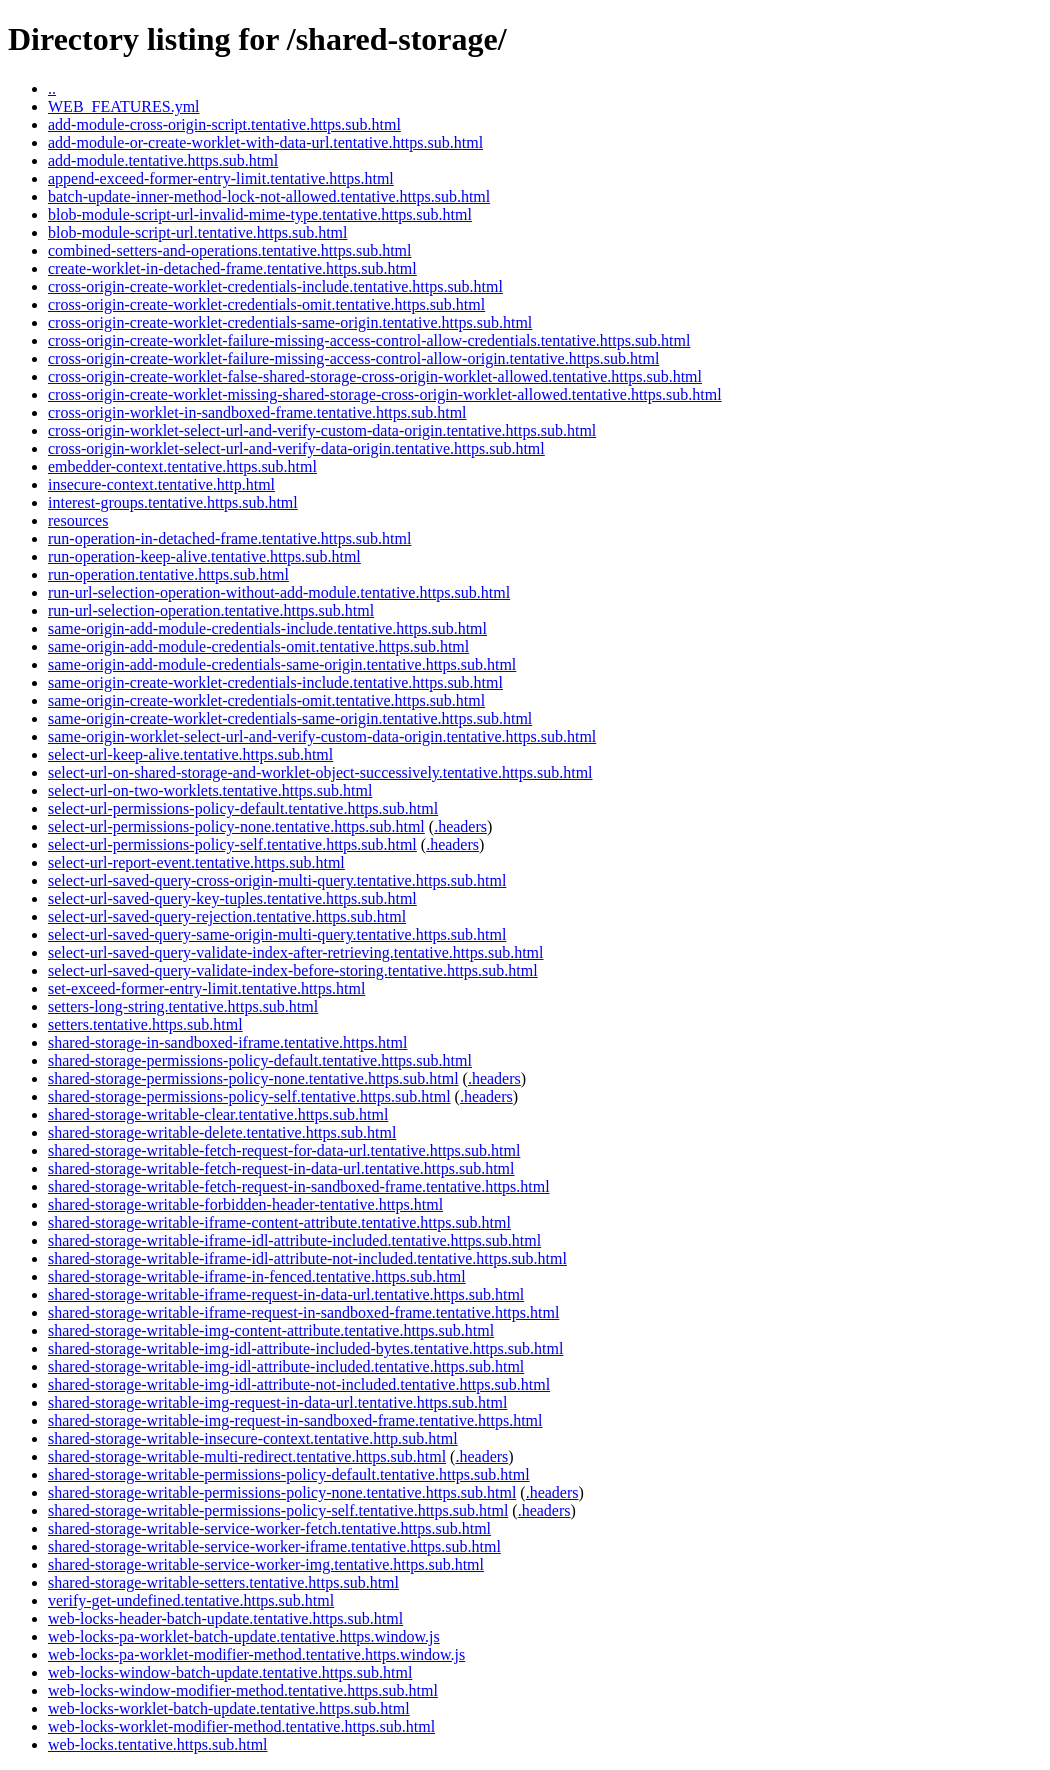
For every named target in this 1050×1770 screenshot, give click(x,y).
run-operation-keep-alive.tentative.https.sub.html (204, 556)
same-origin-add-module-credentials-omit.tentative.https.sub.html (258, 646)
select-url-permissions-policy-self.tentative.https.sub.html (232, 844)
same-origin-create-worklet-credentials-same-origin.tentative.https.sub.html (290, 718)
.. (52, 88)
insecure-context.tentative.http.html (161, 484)
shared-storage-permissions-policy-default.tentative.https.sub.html (260, 1060)
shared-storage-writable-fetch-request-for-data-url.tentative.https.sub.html (284, 1150)
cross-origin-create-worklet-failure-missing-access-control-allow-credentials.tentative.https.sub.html (369, 340)
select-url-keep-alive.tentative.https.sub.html (190, 754)
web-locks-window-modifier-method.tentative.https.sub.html (243, 1690)
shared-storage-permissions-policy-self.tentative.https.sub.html (249, 1096)
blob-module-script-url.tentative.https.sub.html (198, 232)
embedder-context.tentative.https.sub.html (182, 466)
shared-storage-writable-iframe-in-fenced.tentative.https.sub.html (257, 1276)
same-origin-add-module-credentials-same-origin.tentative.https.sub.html (282, 664)
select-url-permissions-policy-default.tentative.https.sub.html (243, 808)
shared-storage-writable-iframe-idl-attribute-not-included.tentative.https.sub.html (307, 1258)
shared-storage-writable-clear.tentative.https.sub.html (218, 1114)
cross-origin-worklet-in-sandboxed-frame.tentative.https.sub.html (257, 412)
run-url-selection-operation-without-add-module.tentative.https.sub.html (279, 592)
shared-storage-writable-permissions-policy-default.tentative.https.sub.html (289, 1474)
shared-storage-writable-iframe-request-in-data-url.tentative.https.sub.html (286, 1294)
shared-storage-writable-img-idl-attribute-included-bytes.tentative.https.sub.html (305, 1348)
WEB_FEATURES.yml (124, 106)
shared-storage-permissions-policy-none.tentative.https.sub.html (253, 1078)
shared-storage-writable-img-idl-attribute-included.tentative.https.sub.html (286, 1366)
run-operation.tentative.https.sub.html (168, 574)
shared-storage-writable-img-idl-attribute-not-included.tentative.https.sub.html (299, 1384)
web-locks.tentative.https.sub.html (158, 1744)
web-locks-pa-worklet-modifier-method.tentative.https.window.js (256, 1654)
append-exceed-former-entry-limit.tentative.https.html (221, 178)
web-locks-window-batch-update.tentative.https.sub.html (230, 1672)
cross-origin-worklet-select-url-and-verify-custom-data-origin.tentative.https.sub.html (322, 430)
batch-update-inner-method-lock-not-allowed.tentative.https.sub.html (269, 196)
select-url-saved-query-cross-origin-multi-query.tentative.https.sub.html (277, 880)
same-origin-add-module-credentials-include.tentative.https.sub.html (267, 628)
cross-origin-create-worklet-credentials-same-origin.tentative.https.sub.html (290, 322)
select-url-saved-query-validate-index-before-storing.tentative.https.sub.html (293, 970)
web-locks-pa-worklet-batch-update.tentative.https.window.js (244, 1636)
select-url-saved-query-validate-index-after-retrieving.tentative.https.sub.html (295, 952)
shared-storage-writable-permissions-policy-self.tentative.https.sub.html (278, 1510)
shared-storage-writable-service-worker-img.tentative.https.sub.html (266, 1564)
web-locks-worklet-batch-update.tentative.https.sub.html (229, 1708)
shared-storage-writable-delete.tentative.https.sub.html (222, 1132)
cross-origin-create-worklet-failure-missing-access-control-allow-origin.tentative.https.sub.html (353, 358)
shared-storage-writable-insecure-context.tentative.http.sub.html (253, 1438)
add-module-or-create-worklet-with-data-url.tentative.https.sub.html (265, 142)
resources (78, 520)
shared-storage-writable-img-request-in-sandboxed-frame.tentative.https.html (295, 1420)
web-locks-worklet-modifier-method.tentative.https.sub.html (241, 1726)
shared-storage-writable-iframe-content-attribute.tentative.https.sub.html (279, 1222)
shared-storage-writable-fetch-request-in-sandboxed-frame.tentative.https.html (299, 1186)
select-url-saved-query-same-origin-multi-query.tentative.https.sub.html (277, 934)
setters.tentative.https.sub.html (145, 1024)
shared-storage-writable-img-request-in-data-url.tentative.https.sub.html (277, 1402)
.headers (460, 826)
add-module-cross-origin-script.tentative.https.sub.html (224, 124)
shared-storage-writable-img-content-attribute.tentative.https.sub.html (271, 1330)
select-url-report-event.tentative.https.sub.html (196, 862)
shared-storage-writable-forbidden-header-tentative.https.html (245, 1204)
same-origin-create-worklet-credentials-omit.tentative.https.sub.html (266, 700)
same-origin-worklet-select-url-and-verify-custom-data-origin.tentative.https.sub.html (322, 736)
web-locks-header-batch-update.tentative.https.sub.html (225, 1618)
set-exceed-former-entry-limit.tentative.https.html (206, 988)
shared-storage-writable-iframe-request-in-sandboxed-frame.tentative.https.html (303, 1312)
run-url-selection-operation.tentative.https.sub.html (211, 610)
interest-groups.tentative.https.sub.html (173, 502)
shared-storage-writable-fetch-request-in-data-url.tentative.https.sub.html (281, 1168)
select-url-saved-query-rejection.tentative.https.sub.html (227, 916)
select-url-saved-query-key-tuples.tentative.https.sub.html (232, 898)
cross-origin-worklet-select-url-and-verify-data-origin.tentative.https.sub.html (296, 448)
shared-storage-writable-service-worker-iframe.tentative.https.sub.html (274, 1546)
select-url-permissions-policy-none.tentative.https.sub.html (236, 826)
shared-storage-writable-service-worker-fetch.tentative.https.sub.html (269, 1528)
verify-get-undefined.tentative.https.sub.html (191, 1600)
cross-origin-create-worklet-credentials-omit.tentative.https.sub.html (266, 304)
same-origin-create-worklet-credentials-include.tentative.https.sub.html (275, 682)
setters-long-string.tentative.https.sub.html (183, 1006)
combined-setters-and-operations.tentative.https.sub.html (229, 250)
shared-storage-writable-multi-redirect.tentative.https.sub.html (247, 1456)
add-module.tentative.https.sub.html (163, 160)
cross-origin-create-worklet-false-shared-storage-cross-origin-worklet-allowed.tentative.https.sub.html (375, 376)
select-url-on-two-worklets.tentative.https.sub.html (210, 790)
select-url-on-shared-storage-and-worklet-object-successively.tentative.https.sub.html (320, 772)
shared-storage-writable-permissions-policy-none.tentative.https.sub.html (282, 1492)
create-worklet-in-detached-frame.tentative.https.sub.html (232, 268)
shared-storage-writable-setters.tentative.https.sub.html (223, 1582)
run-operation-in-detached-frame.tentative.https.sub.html (229, 538)
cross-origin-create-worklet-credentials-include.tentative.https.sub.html (275, 286)
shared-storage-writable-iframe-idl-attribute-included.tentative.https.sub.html (294, 1240)
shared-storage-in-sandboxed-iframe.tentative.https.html (227, 1042)
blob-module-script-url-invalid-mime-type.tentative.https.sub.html (260, 214)
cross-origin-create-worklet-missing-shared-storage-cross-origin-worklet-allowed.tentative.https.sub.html (385, 394)
